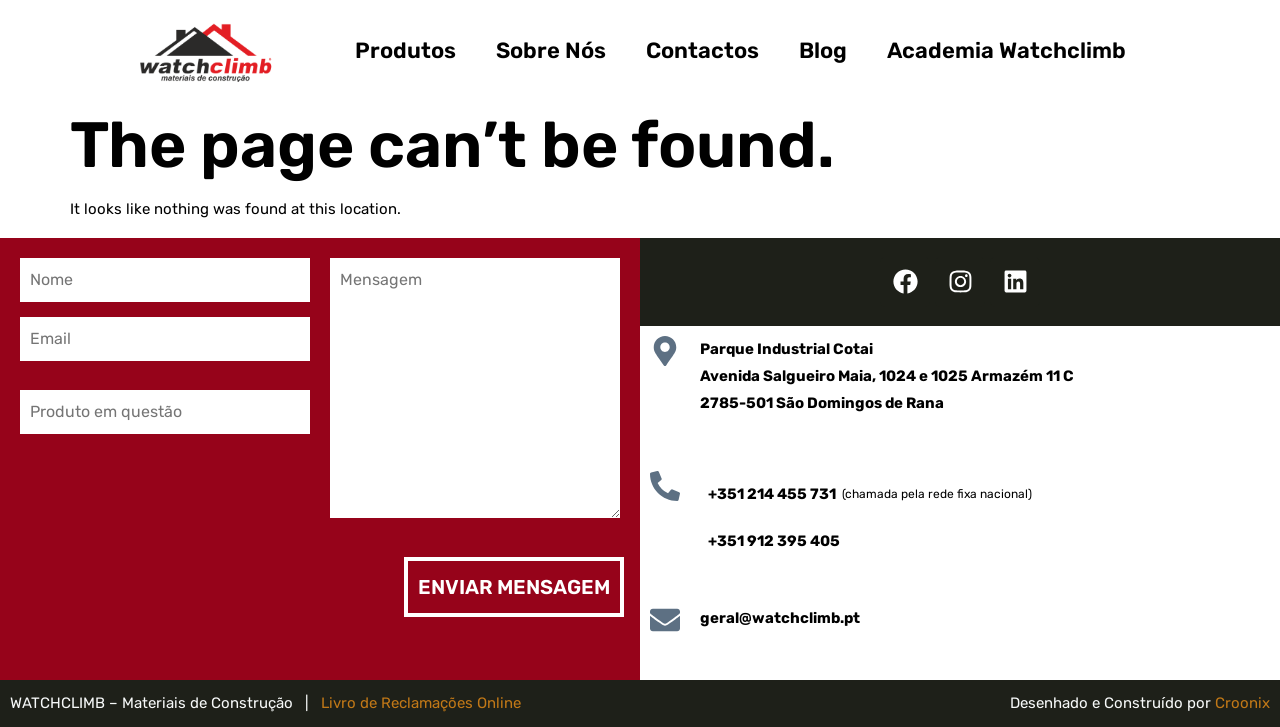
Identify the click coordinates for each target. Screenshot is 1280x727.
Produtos (405, 50)
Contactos (702, 50)
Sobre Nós (551, 50)
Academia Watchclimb (1006, 50)
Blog (823, 50)
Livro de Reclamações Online (421, 703)
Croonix (1242, 703)
